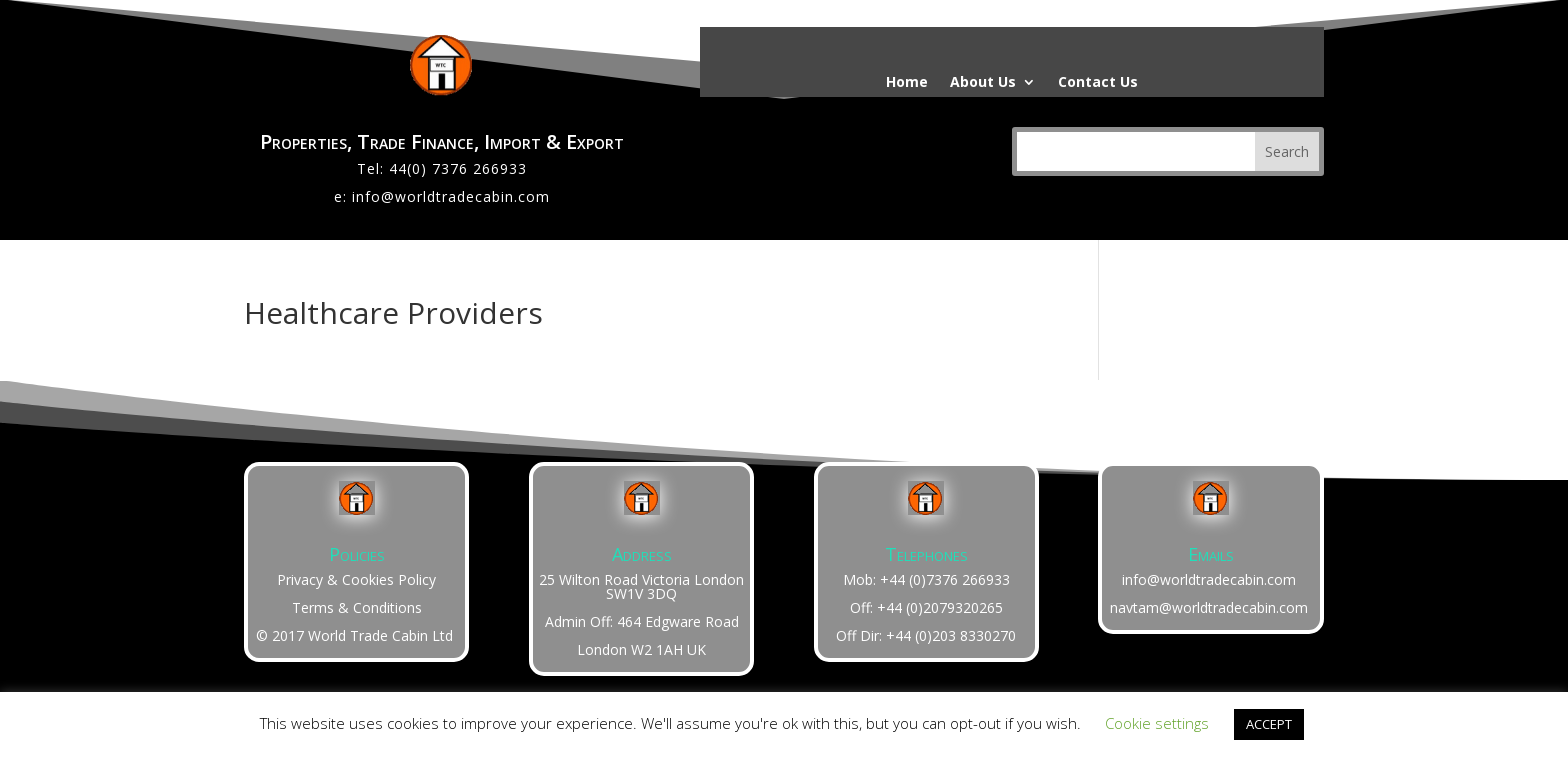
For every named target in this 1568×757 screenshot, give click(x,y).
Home (907, 83)
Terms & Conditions (357, 607)
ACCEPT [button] (1269, 724)
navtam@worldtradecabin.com (1209, 607)
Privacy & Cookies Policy (356, 579)
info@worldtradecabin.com (451, 196)
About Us (983, 83)
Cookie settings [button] (1157, 723)
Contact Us (1098, 83)
